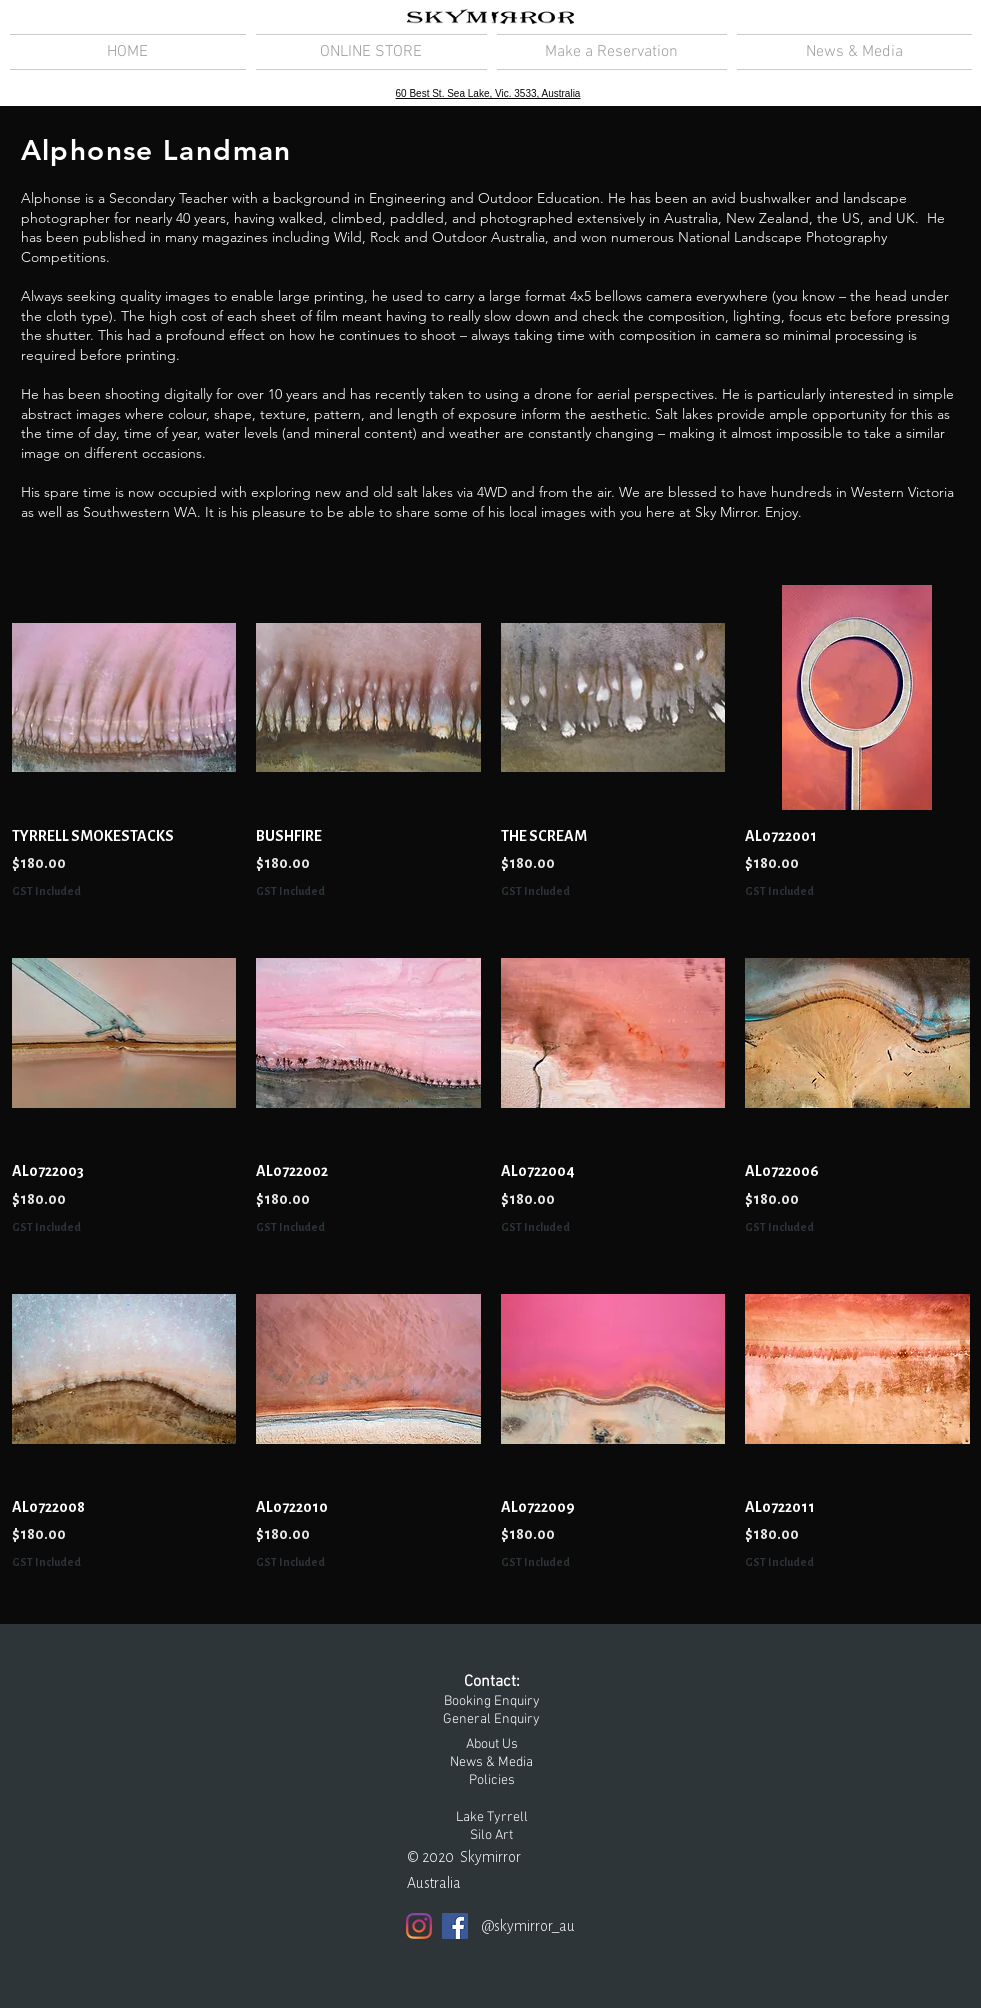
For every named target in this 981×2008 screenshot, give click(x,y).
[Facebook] (455, 1926)
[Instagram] (419, 1926)
